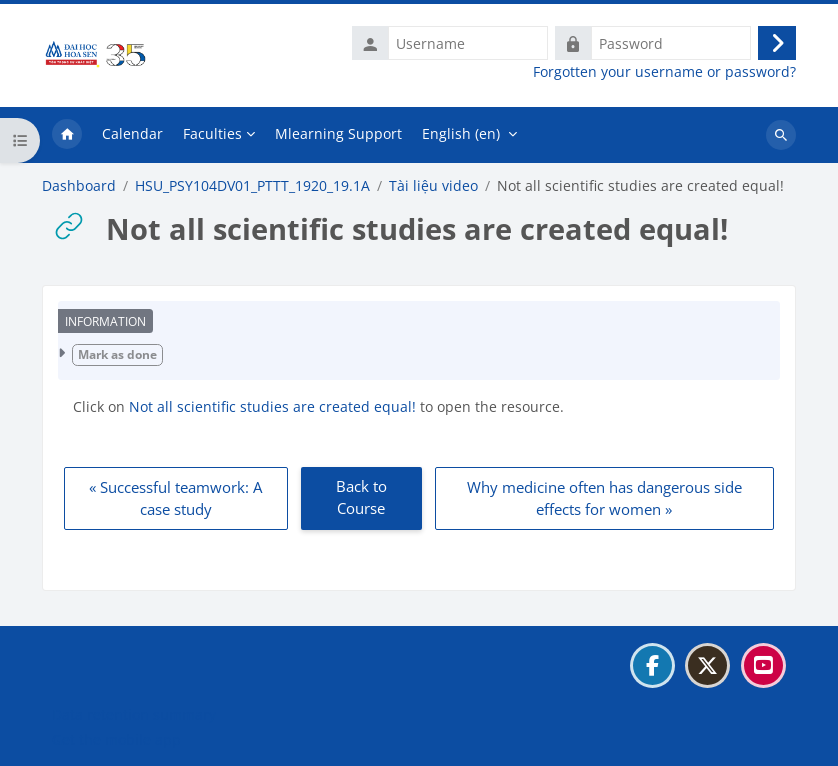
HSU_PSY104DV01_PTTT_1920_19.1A (252, 186)
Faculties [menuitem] (212, 133)
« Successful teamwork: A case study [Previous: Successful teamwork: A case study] (175, 498)
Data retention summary (134, 714)
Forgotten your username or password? (664, 72)
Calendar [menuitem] (132, 133)
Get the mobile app (116, 739)
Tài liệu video (433, 186)
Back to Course (361, 497)
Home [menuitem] (67, 135)
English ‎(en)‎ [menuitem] (461, 133)
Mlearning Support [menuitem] (338, 133)
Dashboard (79, 186)
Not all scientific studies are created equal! (274, 406)
